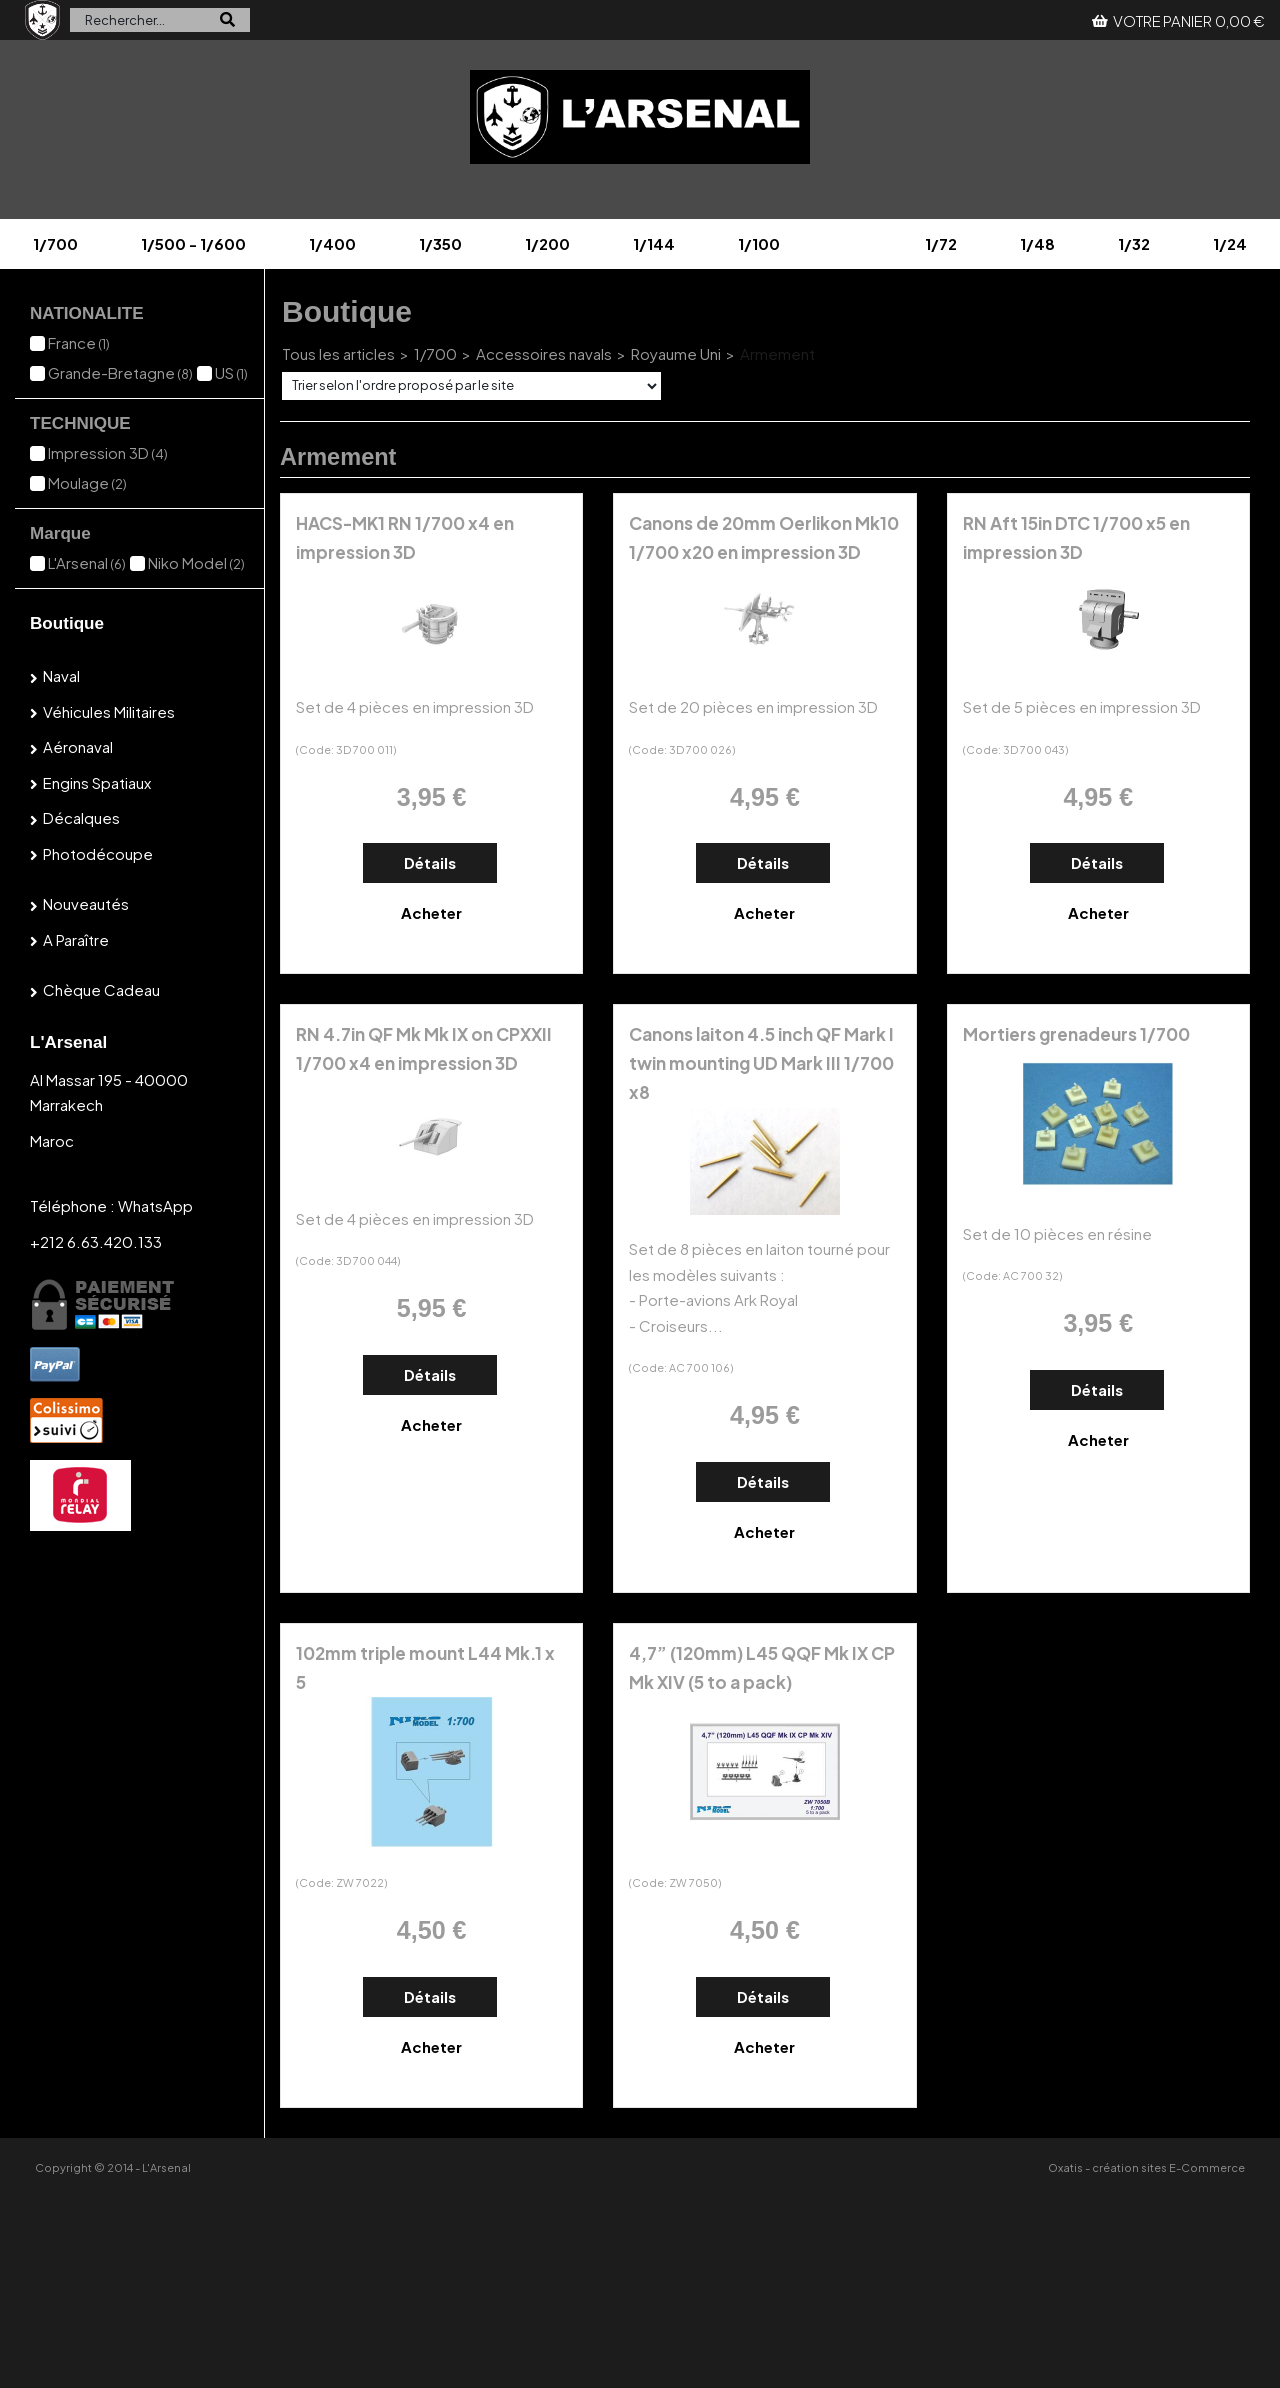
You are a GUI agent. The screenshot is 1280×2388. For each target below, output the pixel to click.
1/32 (1134, 243)
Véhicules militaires (109, 711)
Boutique (67, 623)
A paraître (76, 939)
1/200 (547, 243)
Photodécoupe (98, 853)
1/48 (1037, 243)
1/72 (941, 243)
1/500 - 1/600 (193, 243)
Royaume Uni (676, 353)
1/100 (759, 243)
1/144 (654, 243)
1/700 (55, 243)
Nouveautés (86, 903)
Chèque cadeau (101, 989)
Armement (777, 353)
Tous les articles (338, 353)
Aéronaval (78, 746)
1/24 (1230, 243)
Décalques (81, 817)
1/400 (332, 243)
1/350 (440, 243)
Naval (61, 675)
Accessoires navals (544, 353)
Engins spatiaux (97, 782)
